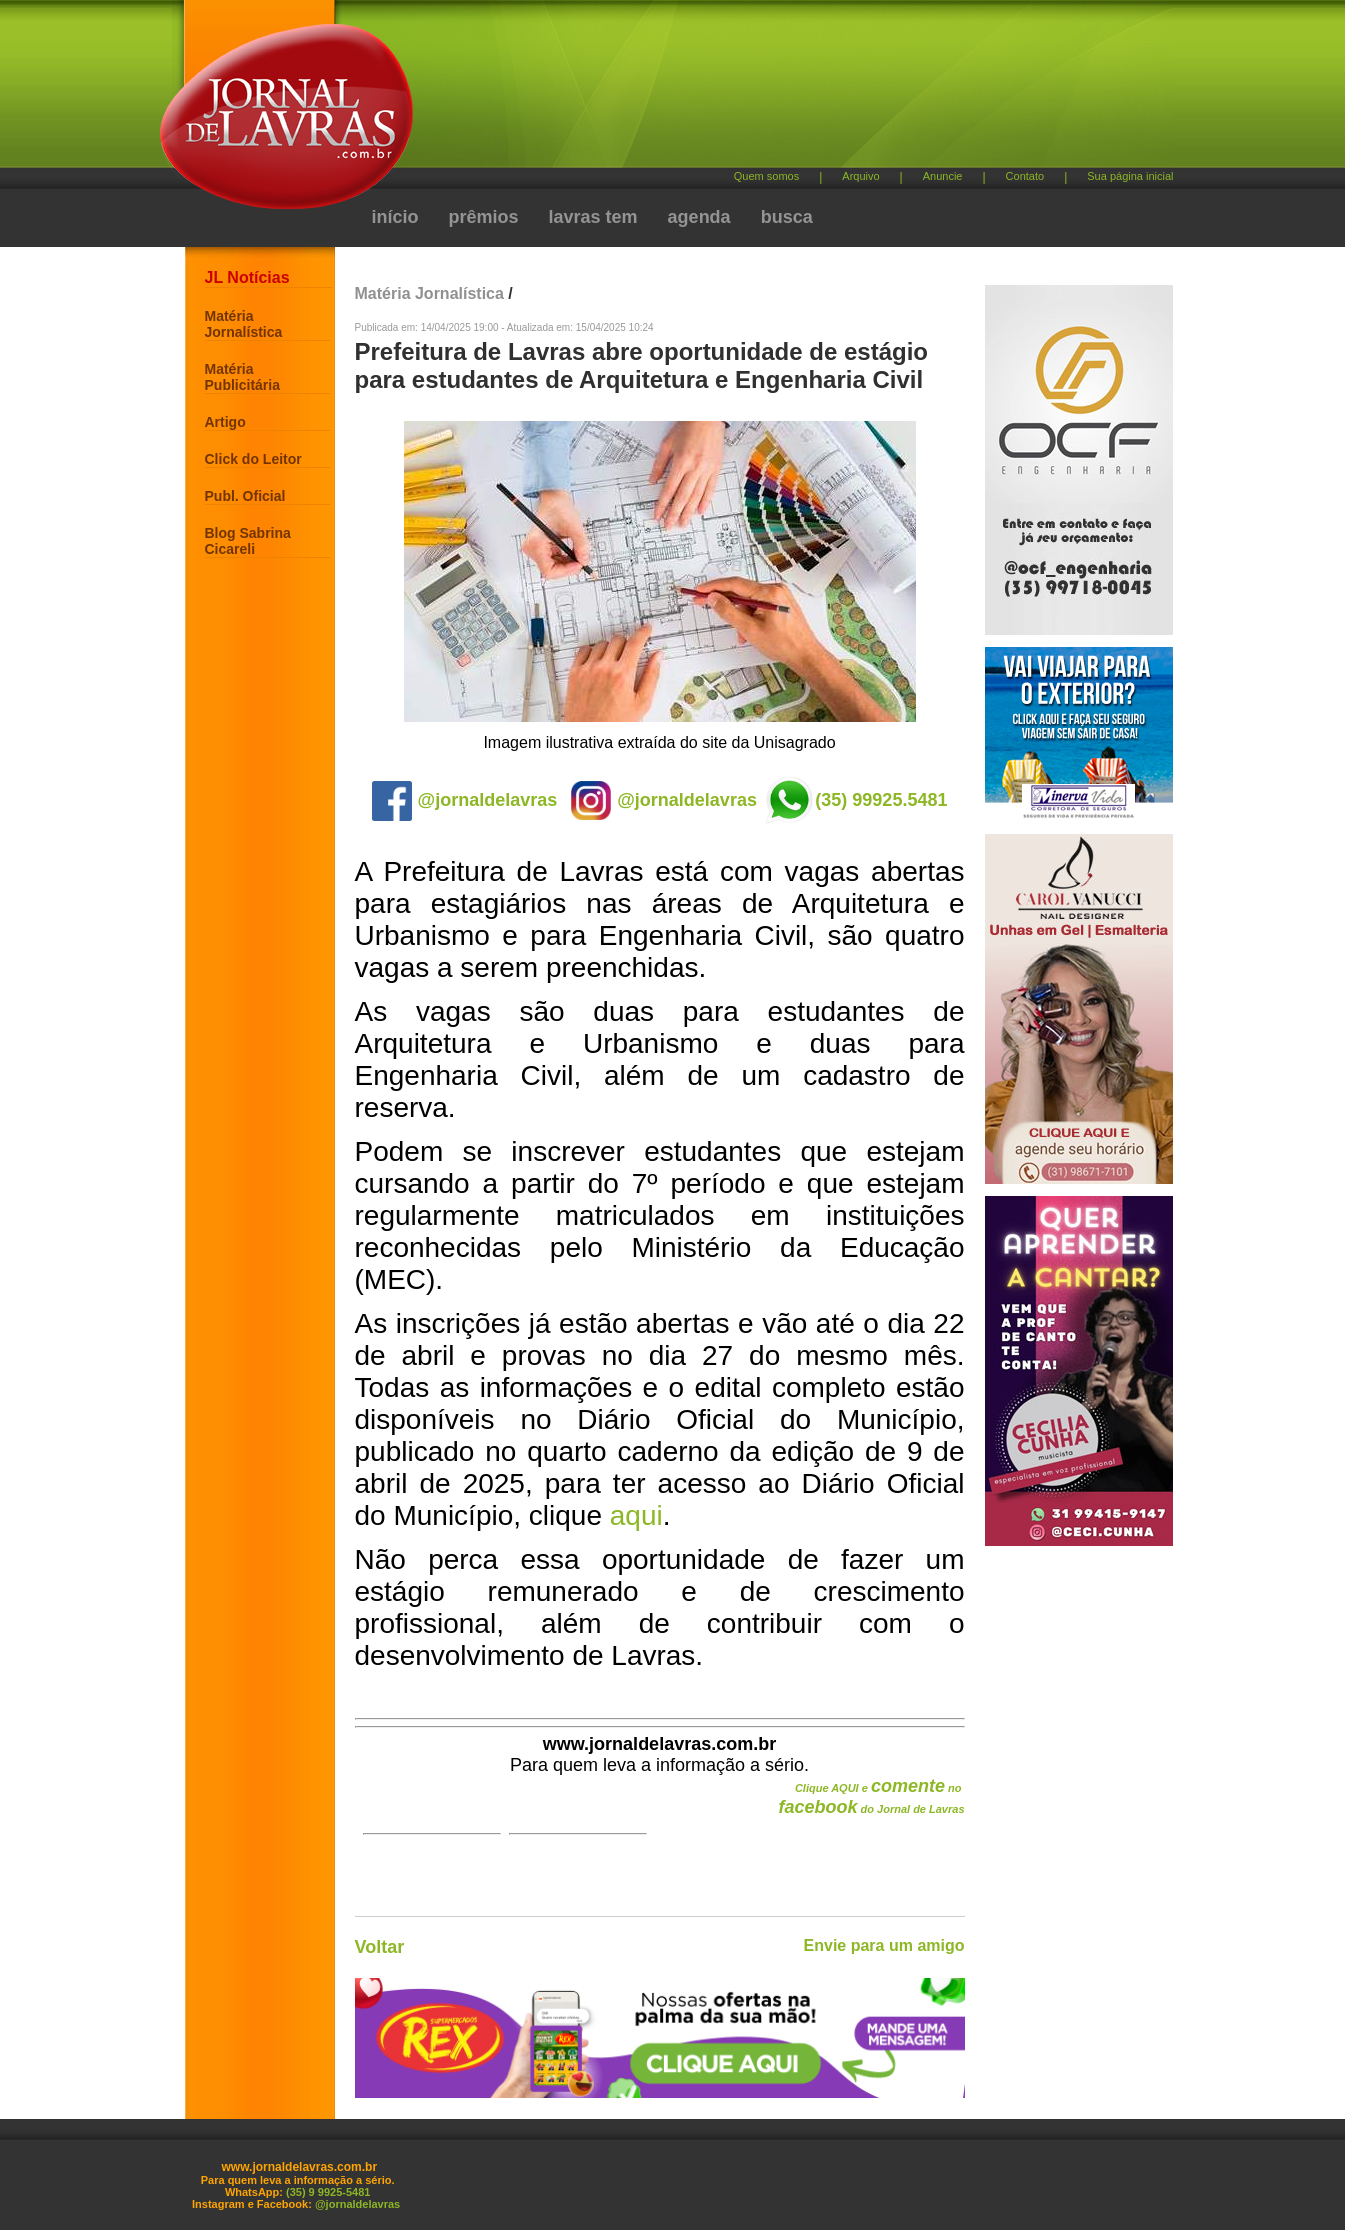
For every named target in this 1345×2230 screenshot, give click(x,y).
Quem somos (766, 176)
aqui (636, 1515)
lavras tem (593, 217)
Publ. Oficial (245, 496)
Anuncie (943, 176)
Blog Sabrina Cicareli (248, 541)
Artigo (225, 422)
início (395, 217)
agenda (699, 217)
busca (787, 217)
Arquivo (860, 176)
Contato (1025, 176)
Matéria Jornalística (244, 324)
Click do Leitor (253, 459)
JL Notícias (247, 277)
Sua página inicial (1130, 176)
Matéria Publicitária (242, 377)
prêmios (484, 217)
